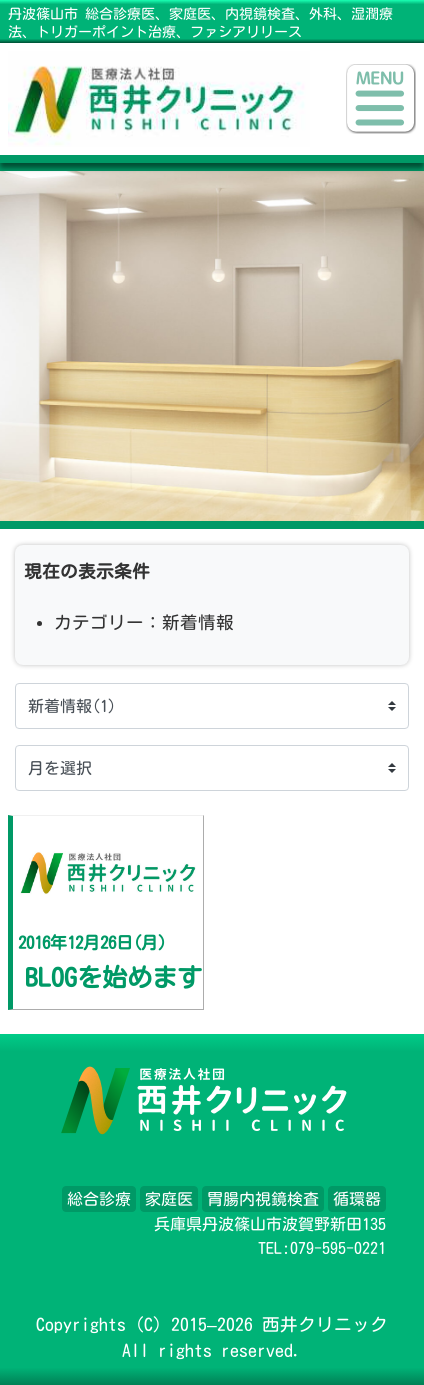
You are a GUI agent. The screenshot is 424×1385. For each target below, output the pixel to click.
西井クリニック (325, 1324)
